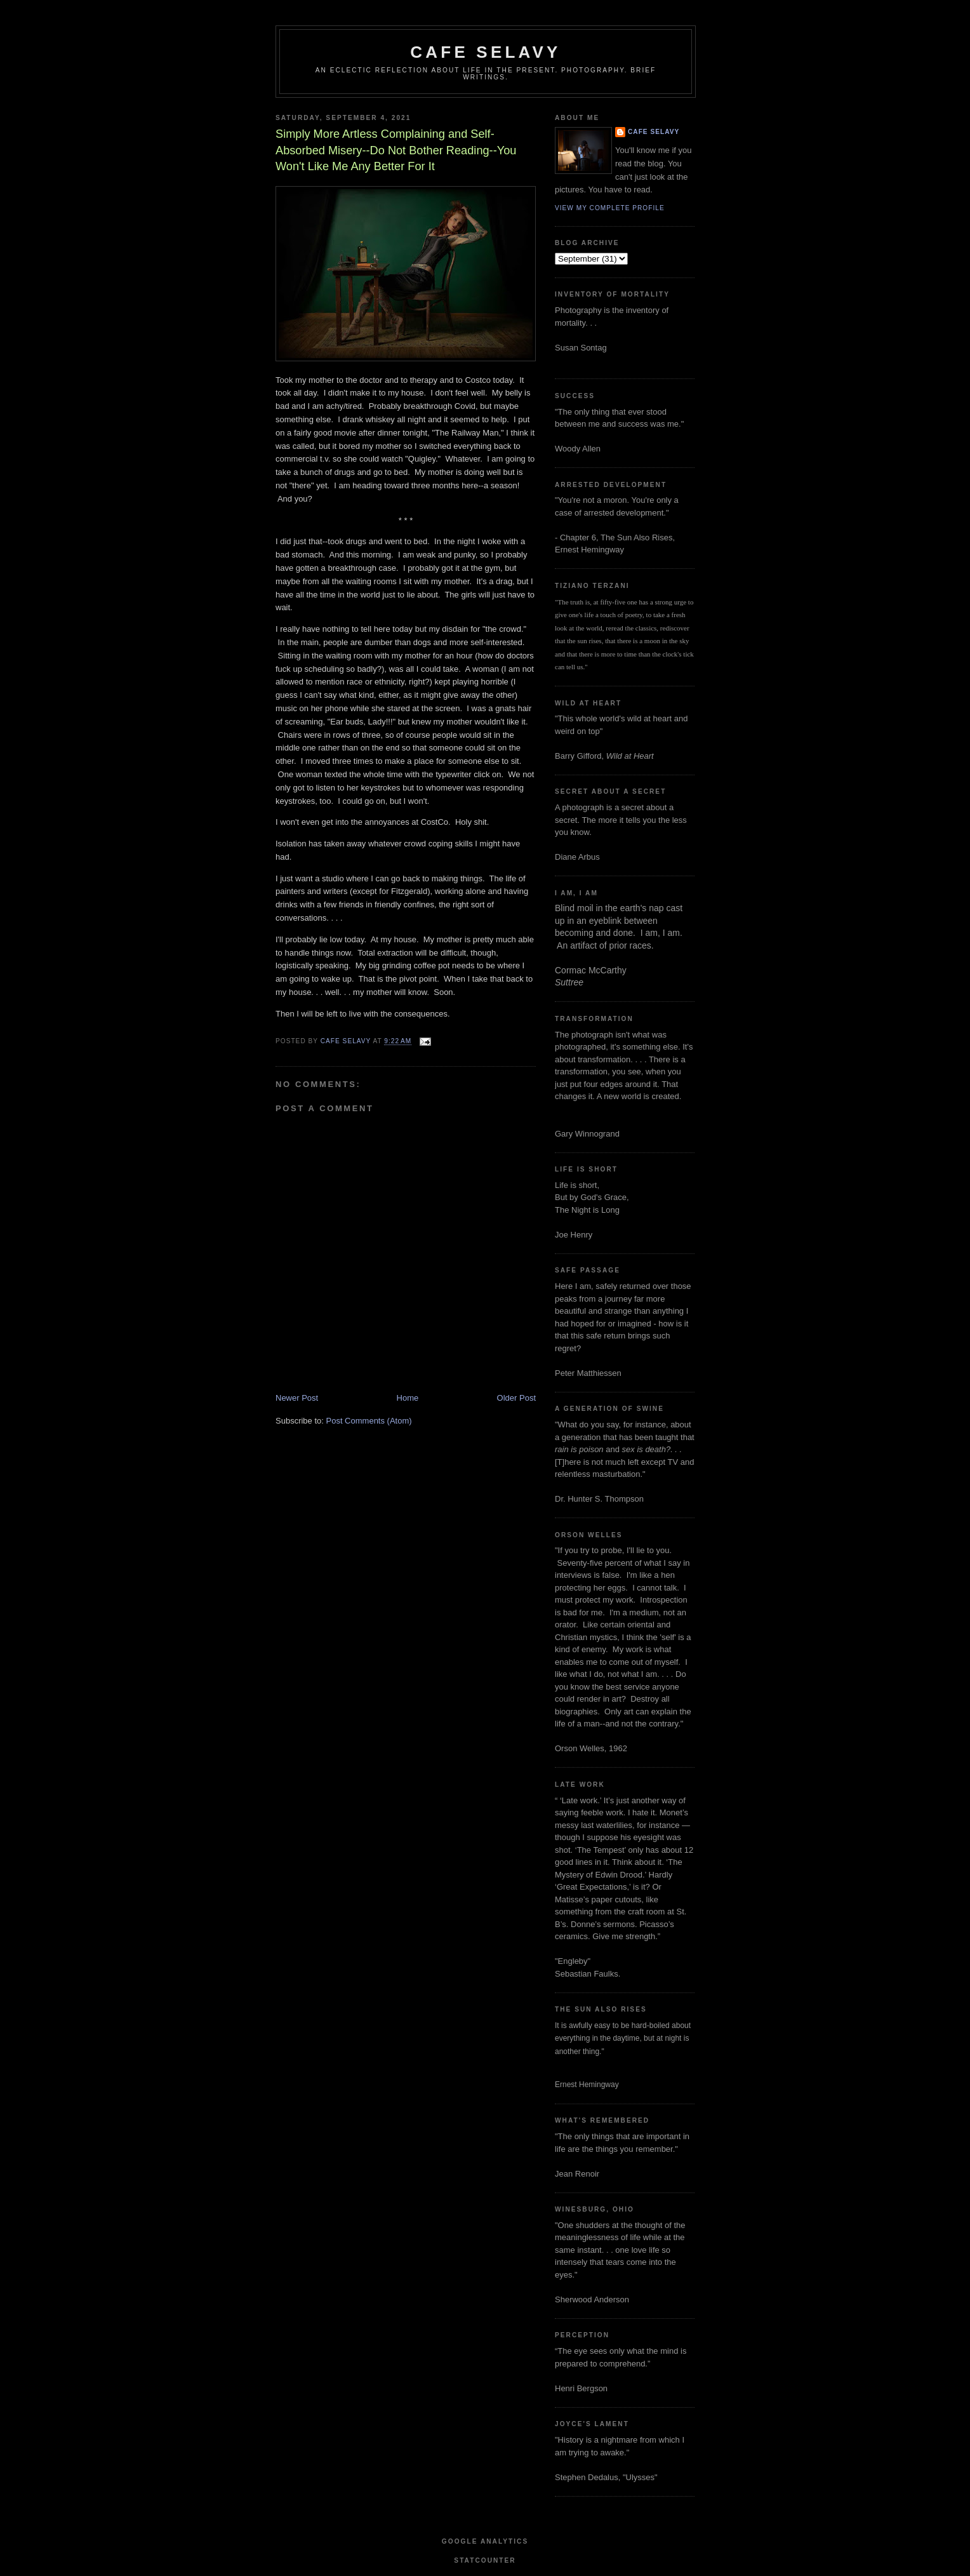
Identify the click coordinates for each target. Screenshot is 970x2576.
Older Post (516, 1398)
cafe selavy (485, 52)
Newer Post (297, 1398)
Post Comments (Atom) (369, 1420)
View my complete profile (610, 207)
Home (408, 1398)
